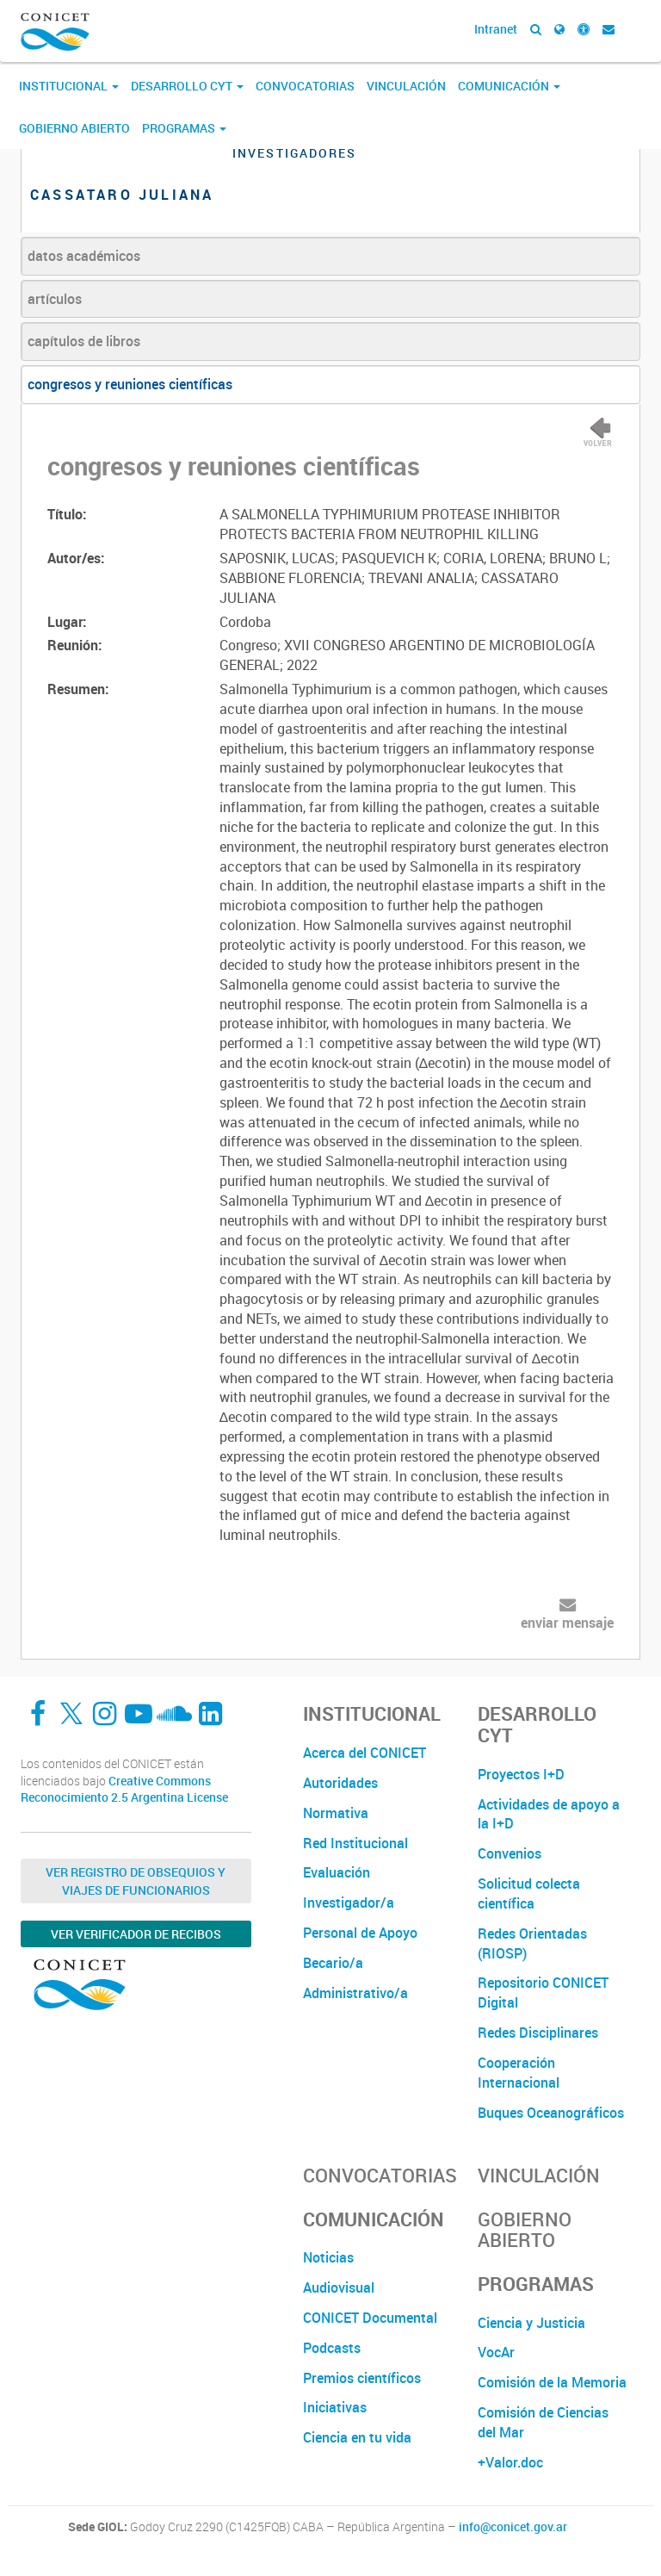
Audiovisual (338, 2287)
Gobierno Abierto (74, 128)
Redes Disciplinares (538, 2032)
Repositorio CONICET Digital (543, 1992)
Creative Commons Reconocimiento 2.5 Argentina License (124, 1789)
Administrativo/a (355, 1992)
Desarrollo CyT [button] (187, 86)
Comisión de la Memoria (552, 2382)
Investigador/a (348, 1902)
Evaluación (336, 1872)
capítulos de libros (84, 341)
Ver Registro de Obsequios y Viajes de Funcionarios (135, 1881)
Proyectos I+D (521, 1774)
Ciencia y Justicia (531, 2322)
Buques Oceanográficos (551, 2112)
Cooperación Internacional (518, 2072)
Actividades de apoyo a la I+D (549, 1814)
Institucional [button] (69, 86)
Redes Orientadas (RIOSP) (532, 1943)
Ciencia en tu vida (357, 2437)
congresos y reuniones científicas (130, 384)
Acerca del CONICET (364, 1752)
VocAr (496, 2352)
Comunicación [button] (509, 86)
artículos (55, 298)
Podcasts (332, 2347)
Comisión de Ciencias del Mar (543, 2422)
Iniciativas (335, 2407)
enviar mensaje (567, 1622)
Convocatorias (305, 86)
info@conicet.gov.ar (513, 2527)
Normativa (335, 1812)
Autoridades (340, 1782)
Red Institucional (355, 1843)
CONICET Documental (370, 2317)
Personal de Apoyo (360, 1932)
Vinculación (406, 86)
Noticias (328, 2257)
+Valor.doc (510, 2462)
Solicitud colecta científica (529, 1893)
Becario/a (333, 1962)
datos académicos (84, 255)
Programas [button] (184, 128)
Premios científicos (362, 2377)
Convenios (509, 1853)
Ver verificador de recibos (136, 1934)
